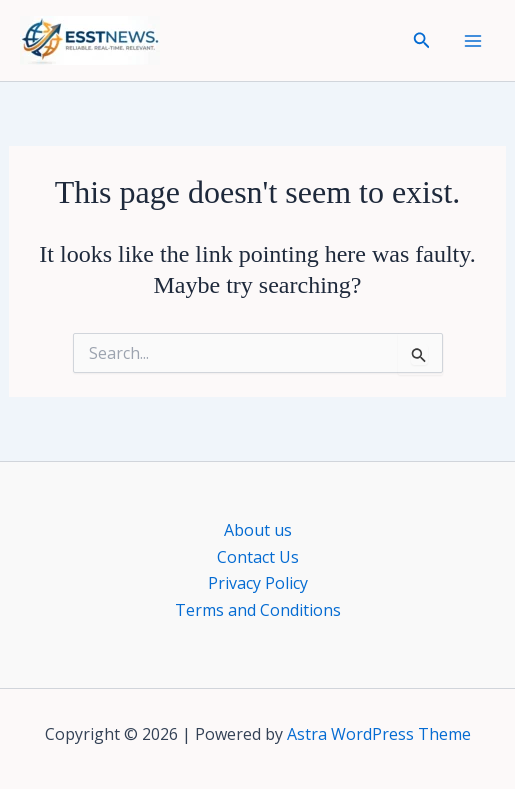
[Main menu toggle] (473, 41)
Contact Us (258, 557)
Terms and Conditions (258, 610)
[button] (422, 41)
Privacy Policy (258, 583)
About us (258, 530)
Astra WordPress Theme (379, 734)
